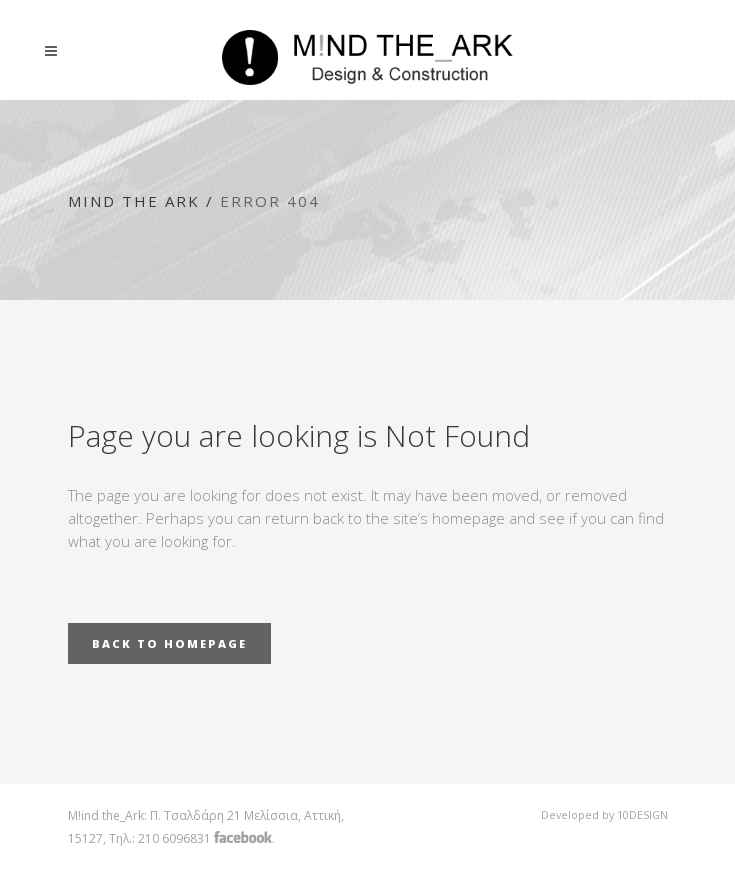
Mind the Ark (134, 201)
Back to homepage (169, 643)
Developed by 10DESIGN (604, 814)
